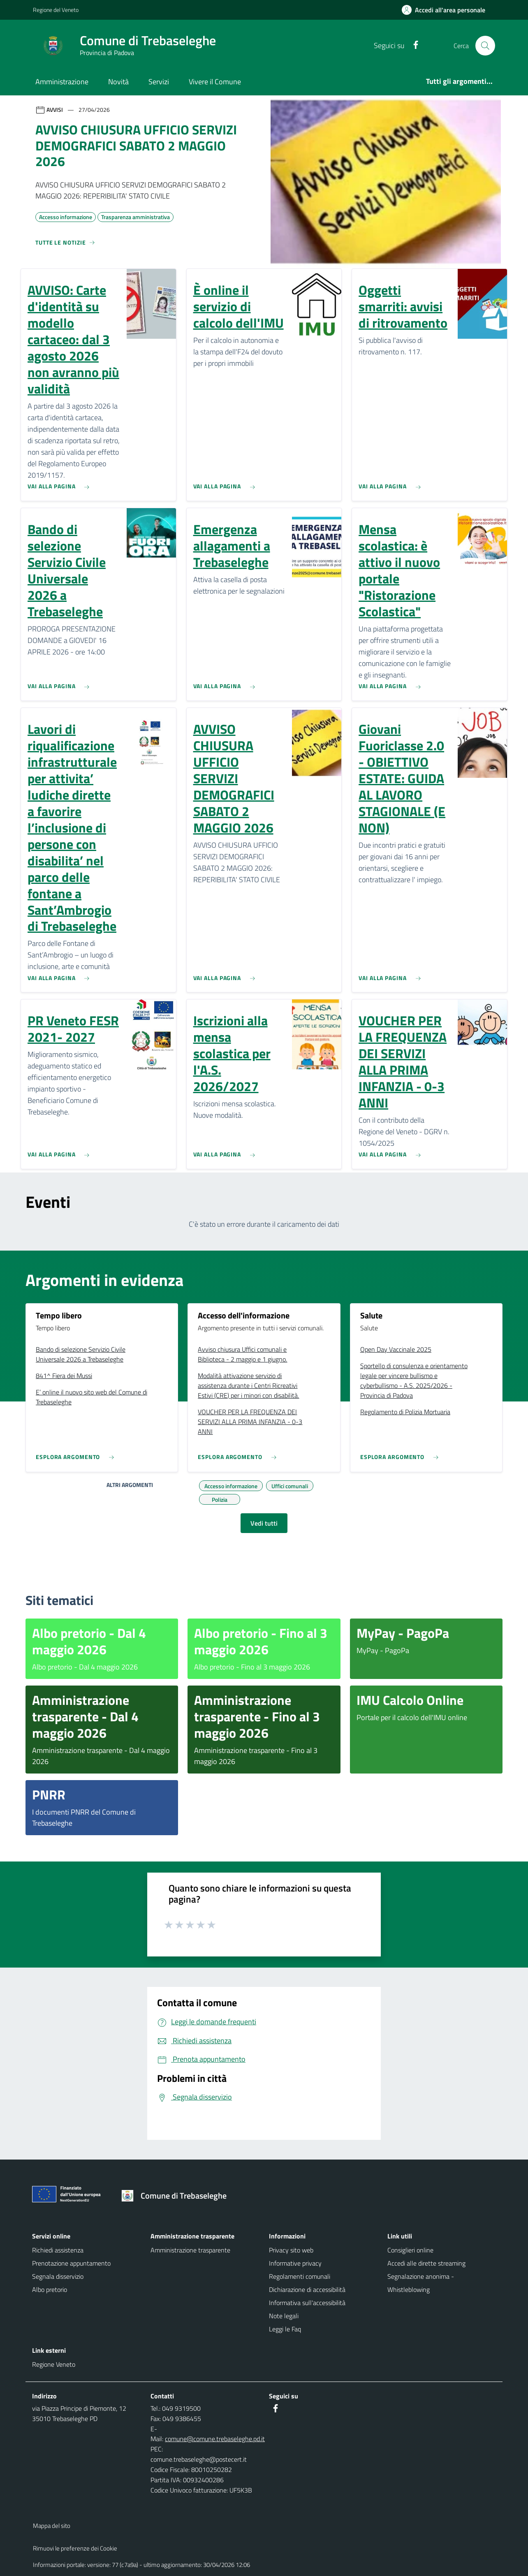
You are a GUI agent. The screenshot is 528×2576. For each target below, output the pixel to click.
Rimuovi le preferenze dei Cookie (75, 2548)
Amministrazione (61, 81)
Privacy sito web (291, 2250)
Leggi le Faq (285, 2329)
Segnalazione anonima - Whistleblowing (420, 2282)
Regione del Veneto (56, 9)
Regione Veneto (53, 2364)
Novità (118, 81)
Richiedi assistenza (57, 2250)
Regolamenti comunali (299, 2276)
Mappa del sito (51, 2525)
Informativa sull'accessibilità (307, 2303)
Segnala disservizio (57, 2276)
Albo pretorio (49, 2289)
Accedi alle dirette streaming (426, 2263)
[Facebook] (412, 45)
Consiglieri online (410, 2250)
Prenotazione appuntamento (71, 2263)
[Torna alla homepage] (177, 2196)
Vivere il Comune (215, 81)
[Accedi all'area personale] (446, 10)
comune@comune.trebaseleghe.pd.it (215, 2439)
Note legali (284, 2316)
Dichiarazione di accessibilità (307, 2289)
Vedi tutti (264, 1523)
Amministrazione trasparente (190, 2250)
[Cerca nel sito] (485, 45)
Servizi (158, 81)
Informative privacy (295, 2263)
